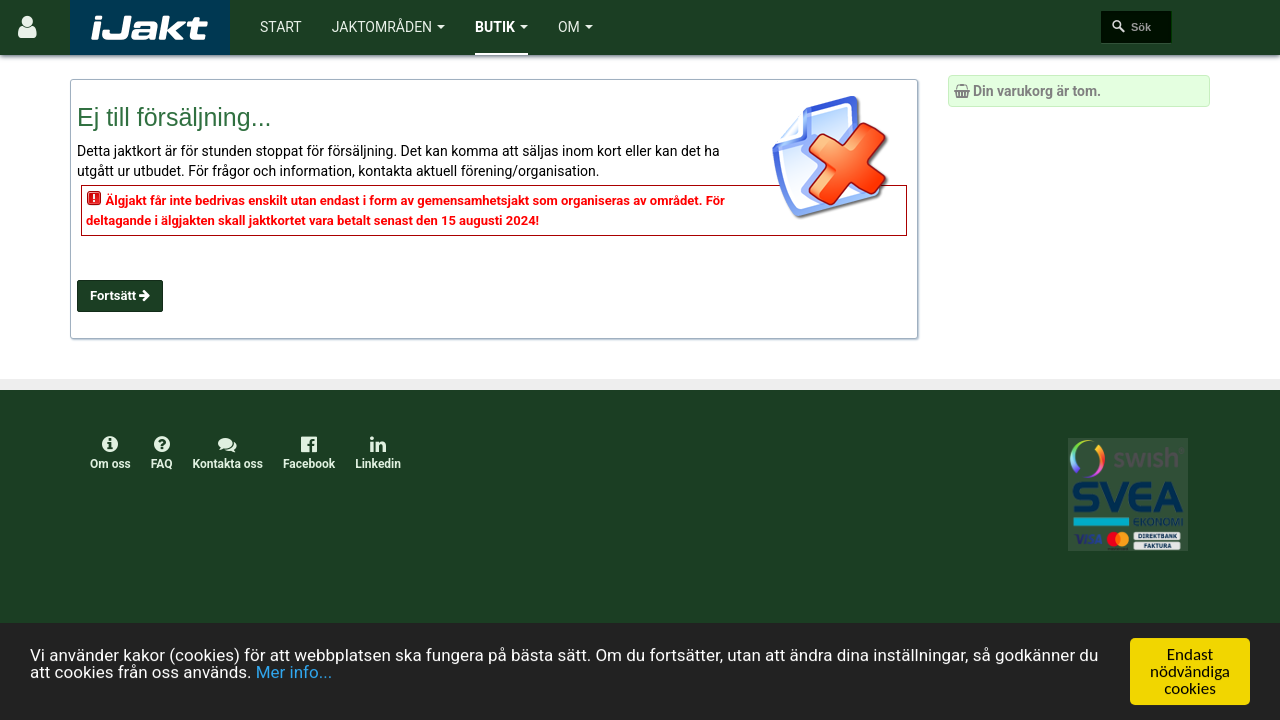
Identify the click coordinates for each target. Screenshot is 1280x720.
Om (575, 27)
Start (281, 27)
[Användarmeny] (27, 27)
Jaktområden (388, 27)
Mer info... (294, 672)
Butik (501, 27)
